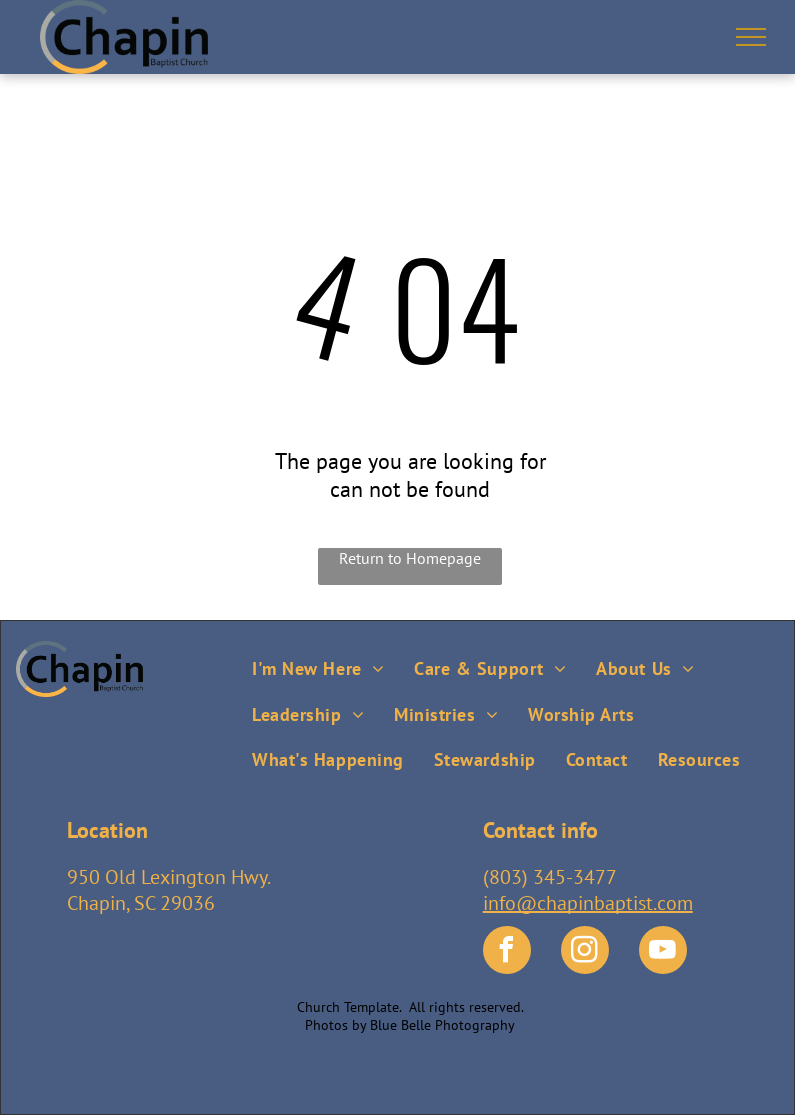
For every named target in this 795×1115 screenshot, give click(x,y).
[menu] (751, 37)
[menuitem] (318, 663)
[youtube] (663, 952)
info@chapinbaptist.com (588, 903)
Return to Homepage (410, 558)
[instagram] (585, 952)
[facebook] (507, 952)
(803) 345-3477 (550, 877)
